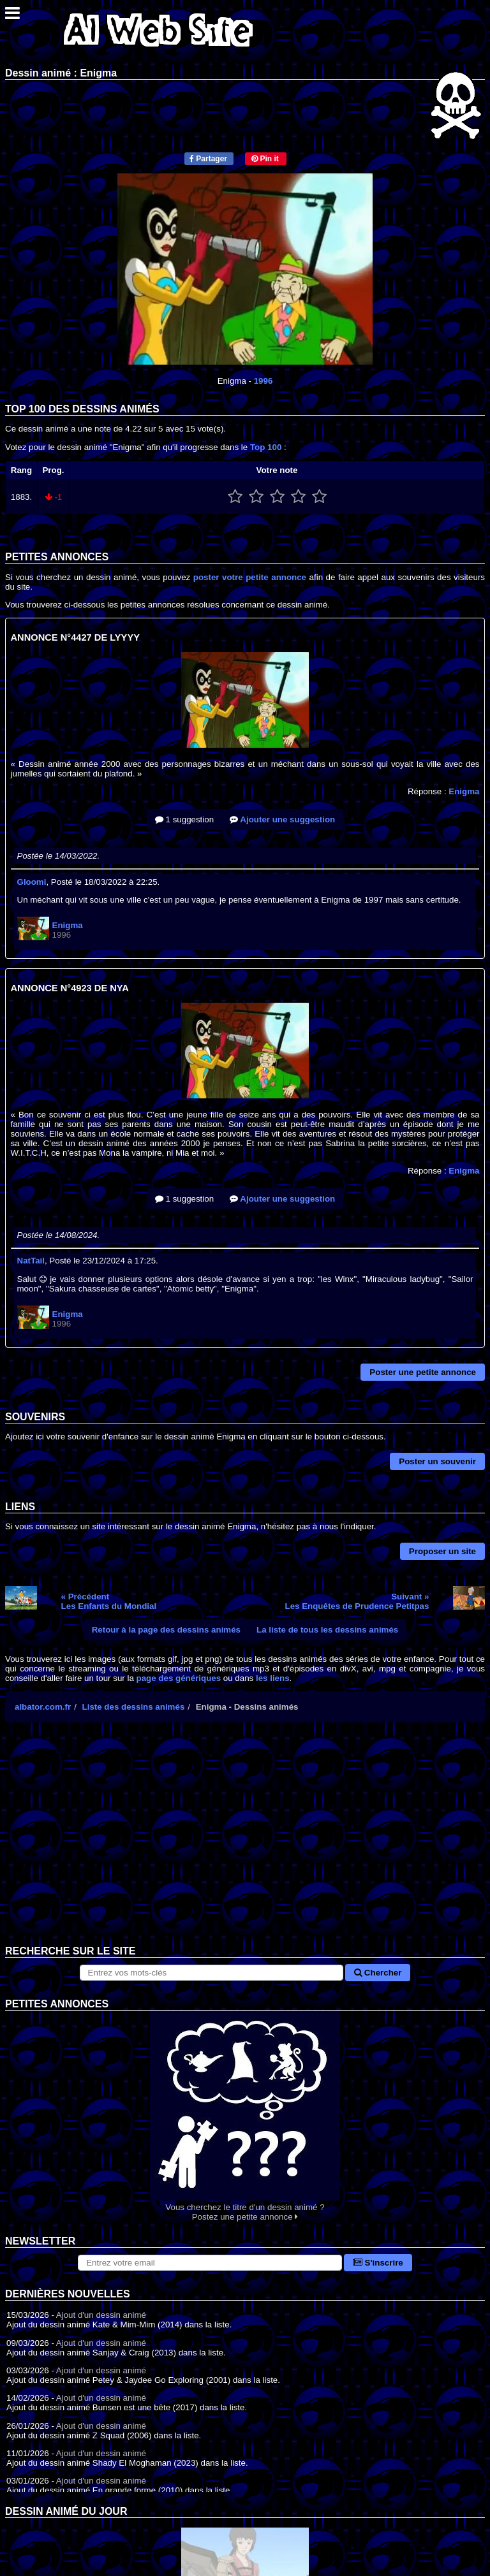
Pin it (265, 158)
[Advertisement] (245, 1843)
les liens (273, 1678)
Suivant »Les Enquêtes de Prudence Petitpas (357, 1601)
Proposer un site (442, 1551)
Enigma (464, 791)
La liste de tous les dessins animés (327, 1629)
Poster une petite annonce (422, 1372)
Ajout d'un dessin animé (101, 2315)
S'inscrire (378, 2262)
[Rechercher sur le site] (212, 1973)
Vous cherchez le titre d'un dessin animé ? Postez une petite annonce (245, 2116)
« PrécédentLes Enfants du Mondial (109, 1601)
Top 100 (265, 447)
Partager (208, 158)
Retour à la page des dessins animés (166, 1629)
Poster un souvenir (437, 1461)
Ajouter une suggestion (282, 819)
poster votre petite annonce (249, 577)
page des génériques (179, 1678)
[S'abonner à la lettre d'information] (210, 2263)
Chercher (377, 1972)
